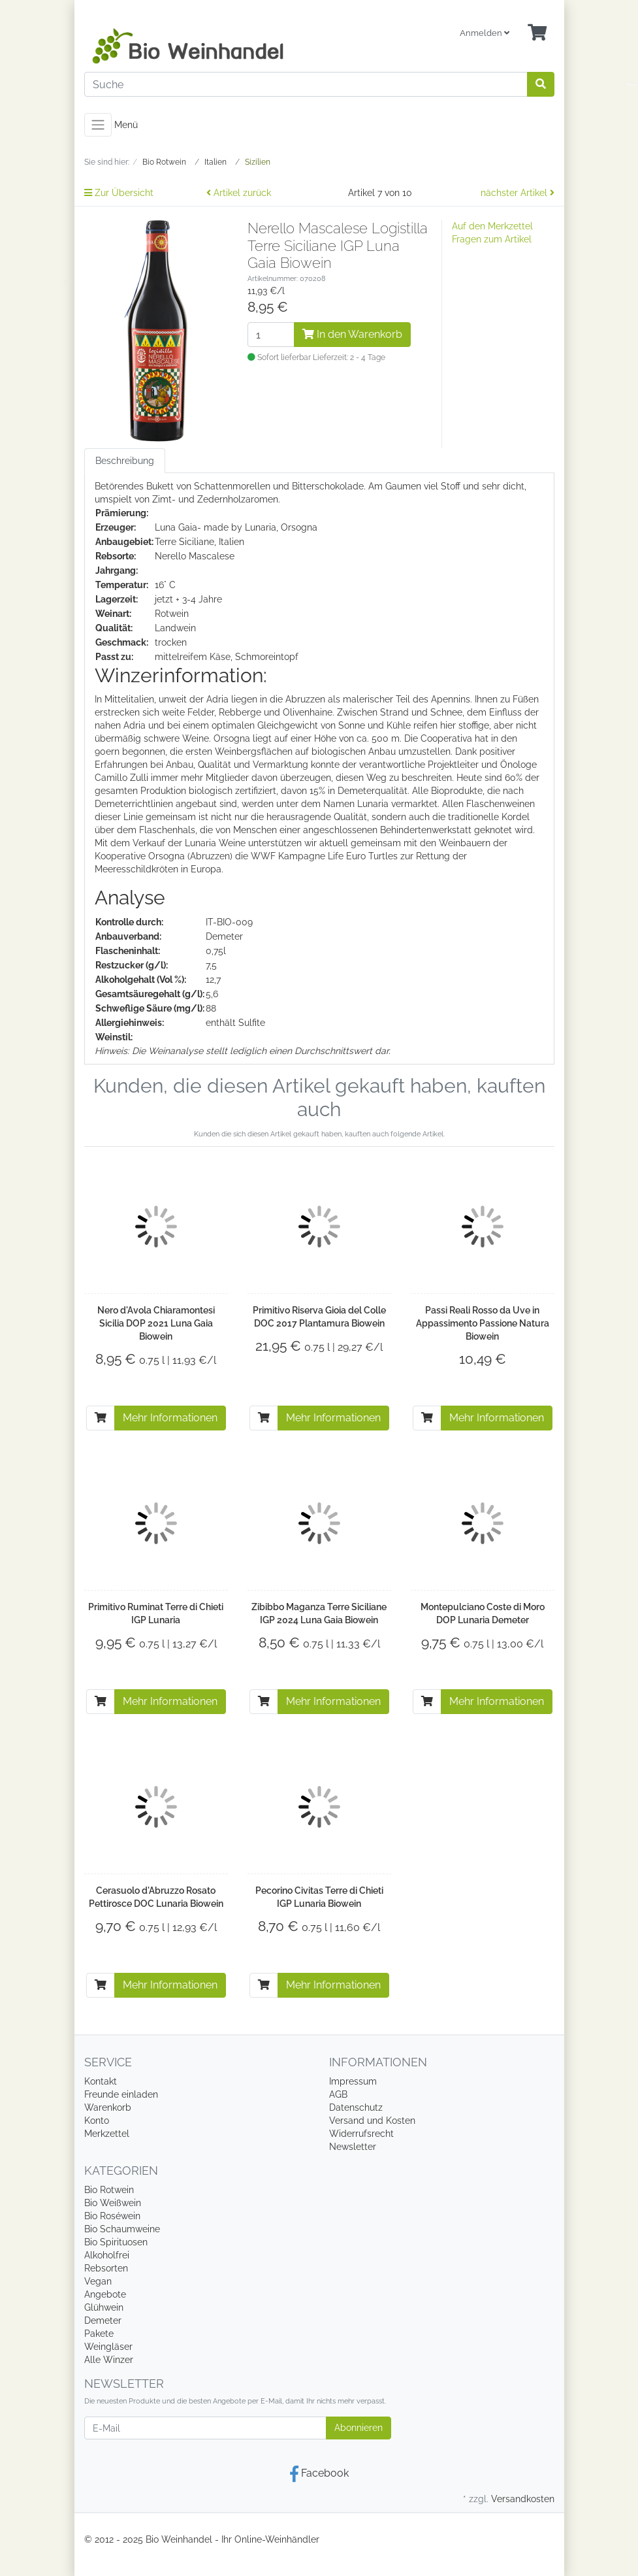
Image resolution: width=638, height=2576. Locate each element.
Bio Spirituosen (116, 2242)
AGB (338, 2094)
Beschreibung (124, 460)
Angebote (105, 2294)
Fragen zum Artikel (492, 239)
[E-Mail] (205, 2428)
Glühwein (103, 2307)
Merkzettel (106, 2133)
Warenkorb (107, 2107)
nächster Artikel (517, 193)
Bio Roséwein (112, 2216)
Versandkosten (522, 2499)
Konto (96, 2120)
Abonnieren (358, 2427)
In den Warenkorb (352, 334)
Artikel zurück (238, 193)
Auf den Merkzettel (492, 226)
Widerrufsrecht (361, 2133)
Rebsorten (106, 2268)
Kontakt (100, 2081)
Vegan (98, 2281)
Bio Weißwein (112, 2203)
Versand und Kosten (372, 2120)
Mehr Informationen (170, 1418)
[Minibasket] (537, 33)
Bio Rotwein (109, 2190)
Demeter (102, 2320)
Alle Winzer (108, 2359)
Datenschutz (356, 2107)
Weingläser (108, 2346)
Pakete (99, 2333)
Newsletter (352, 2146)
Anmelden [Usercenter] (484, 33)
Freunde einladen (121, 2094)
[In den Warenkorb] (100, 1418)
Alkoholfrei (106, 2255)
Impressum (353, 2081)
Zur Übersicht (118, 193)
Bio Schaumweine (122, 2229)
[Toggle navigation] (98, 125)
